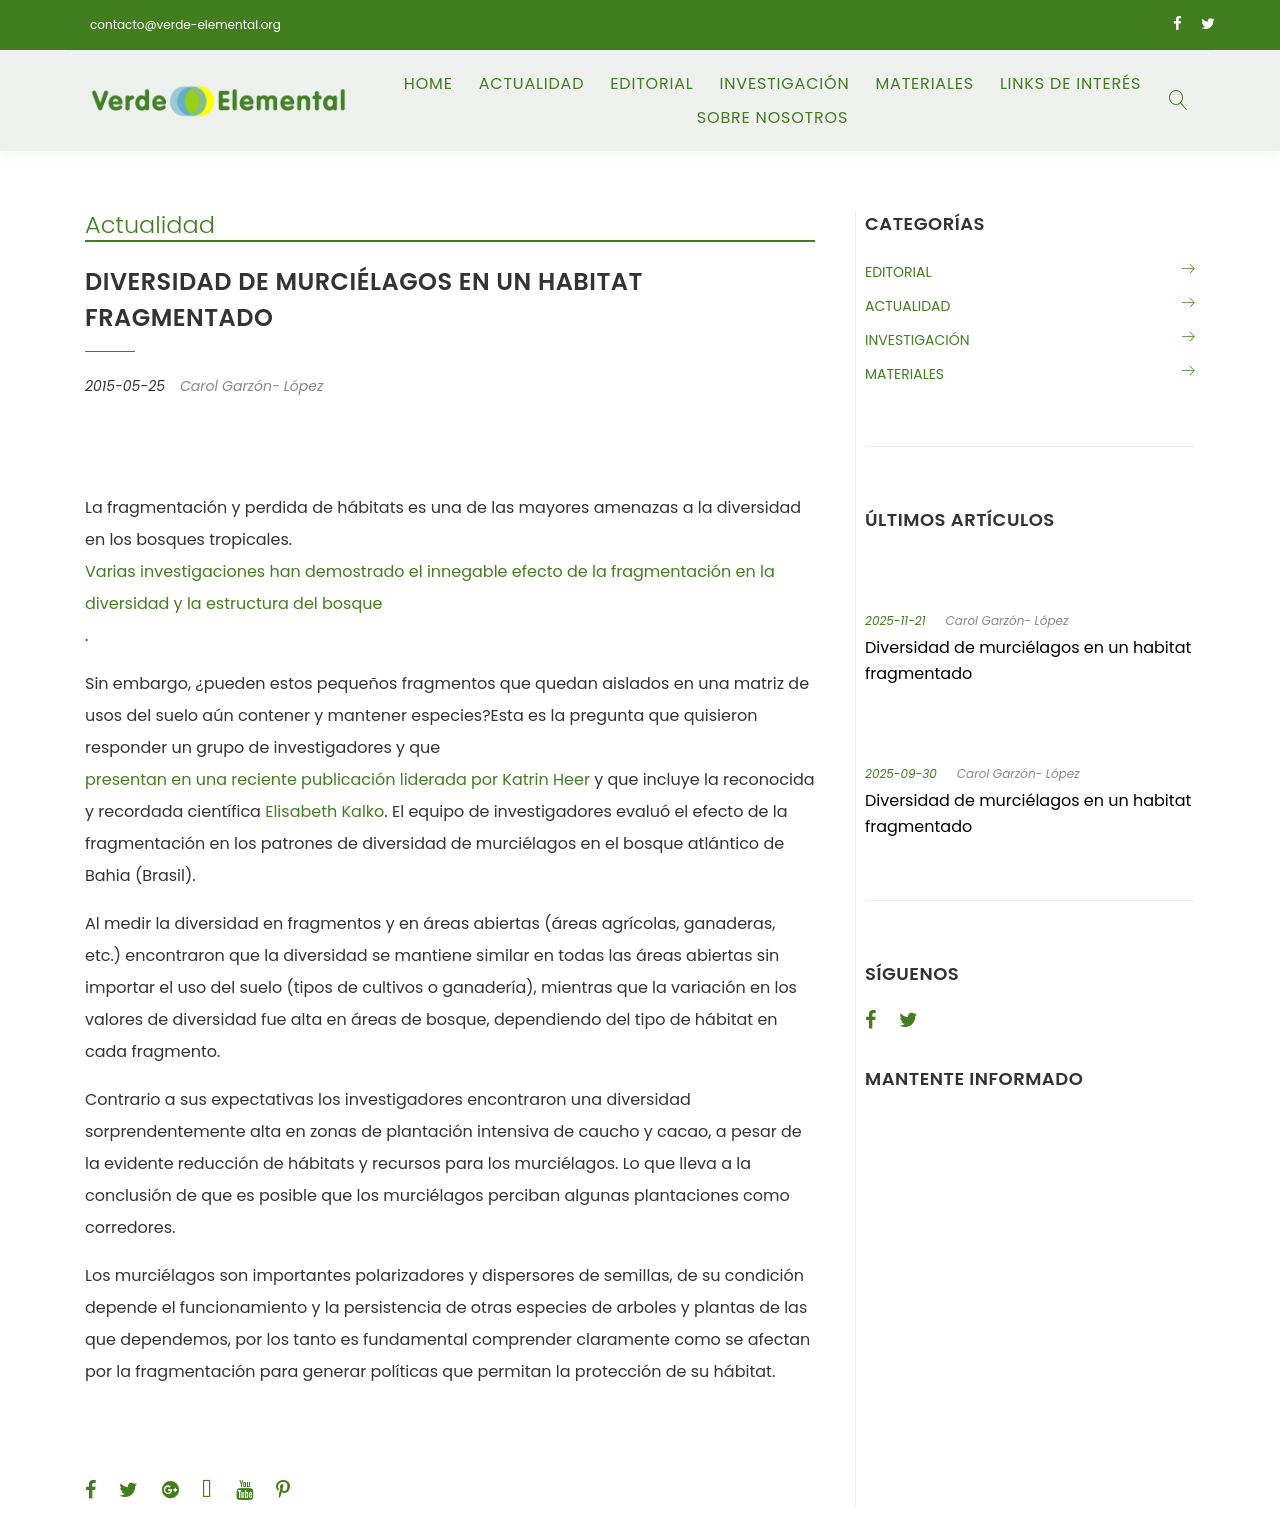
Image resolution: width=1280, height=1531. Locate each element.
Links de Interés (1070, 84)
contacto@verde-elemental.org (185, 25)
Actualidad (532, 84)
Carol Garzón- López (1007, 621)
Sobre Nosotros (772, 118)
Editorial (651, 84)
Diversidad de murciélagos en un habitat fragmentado (1028, 660)
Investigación (785, 84)
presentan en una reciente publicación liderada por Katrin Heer (337, 779)
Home (428, 84)
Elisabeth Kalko (324, 811)
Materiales (924, 84)
